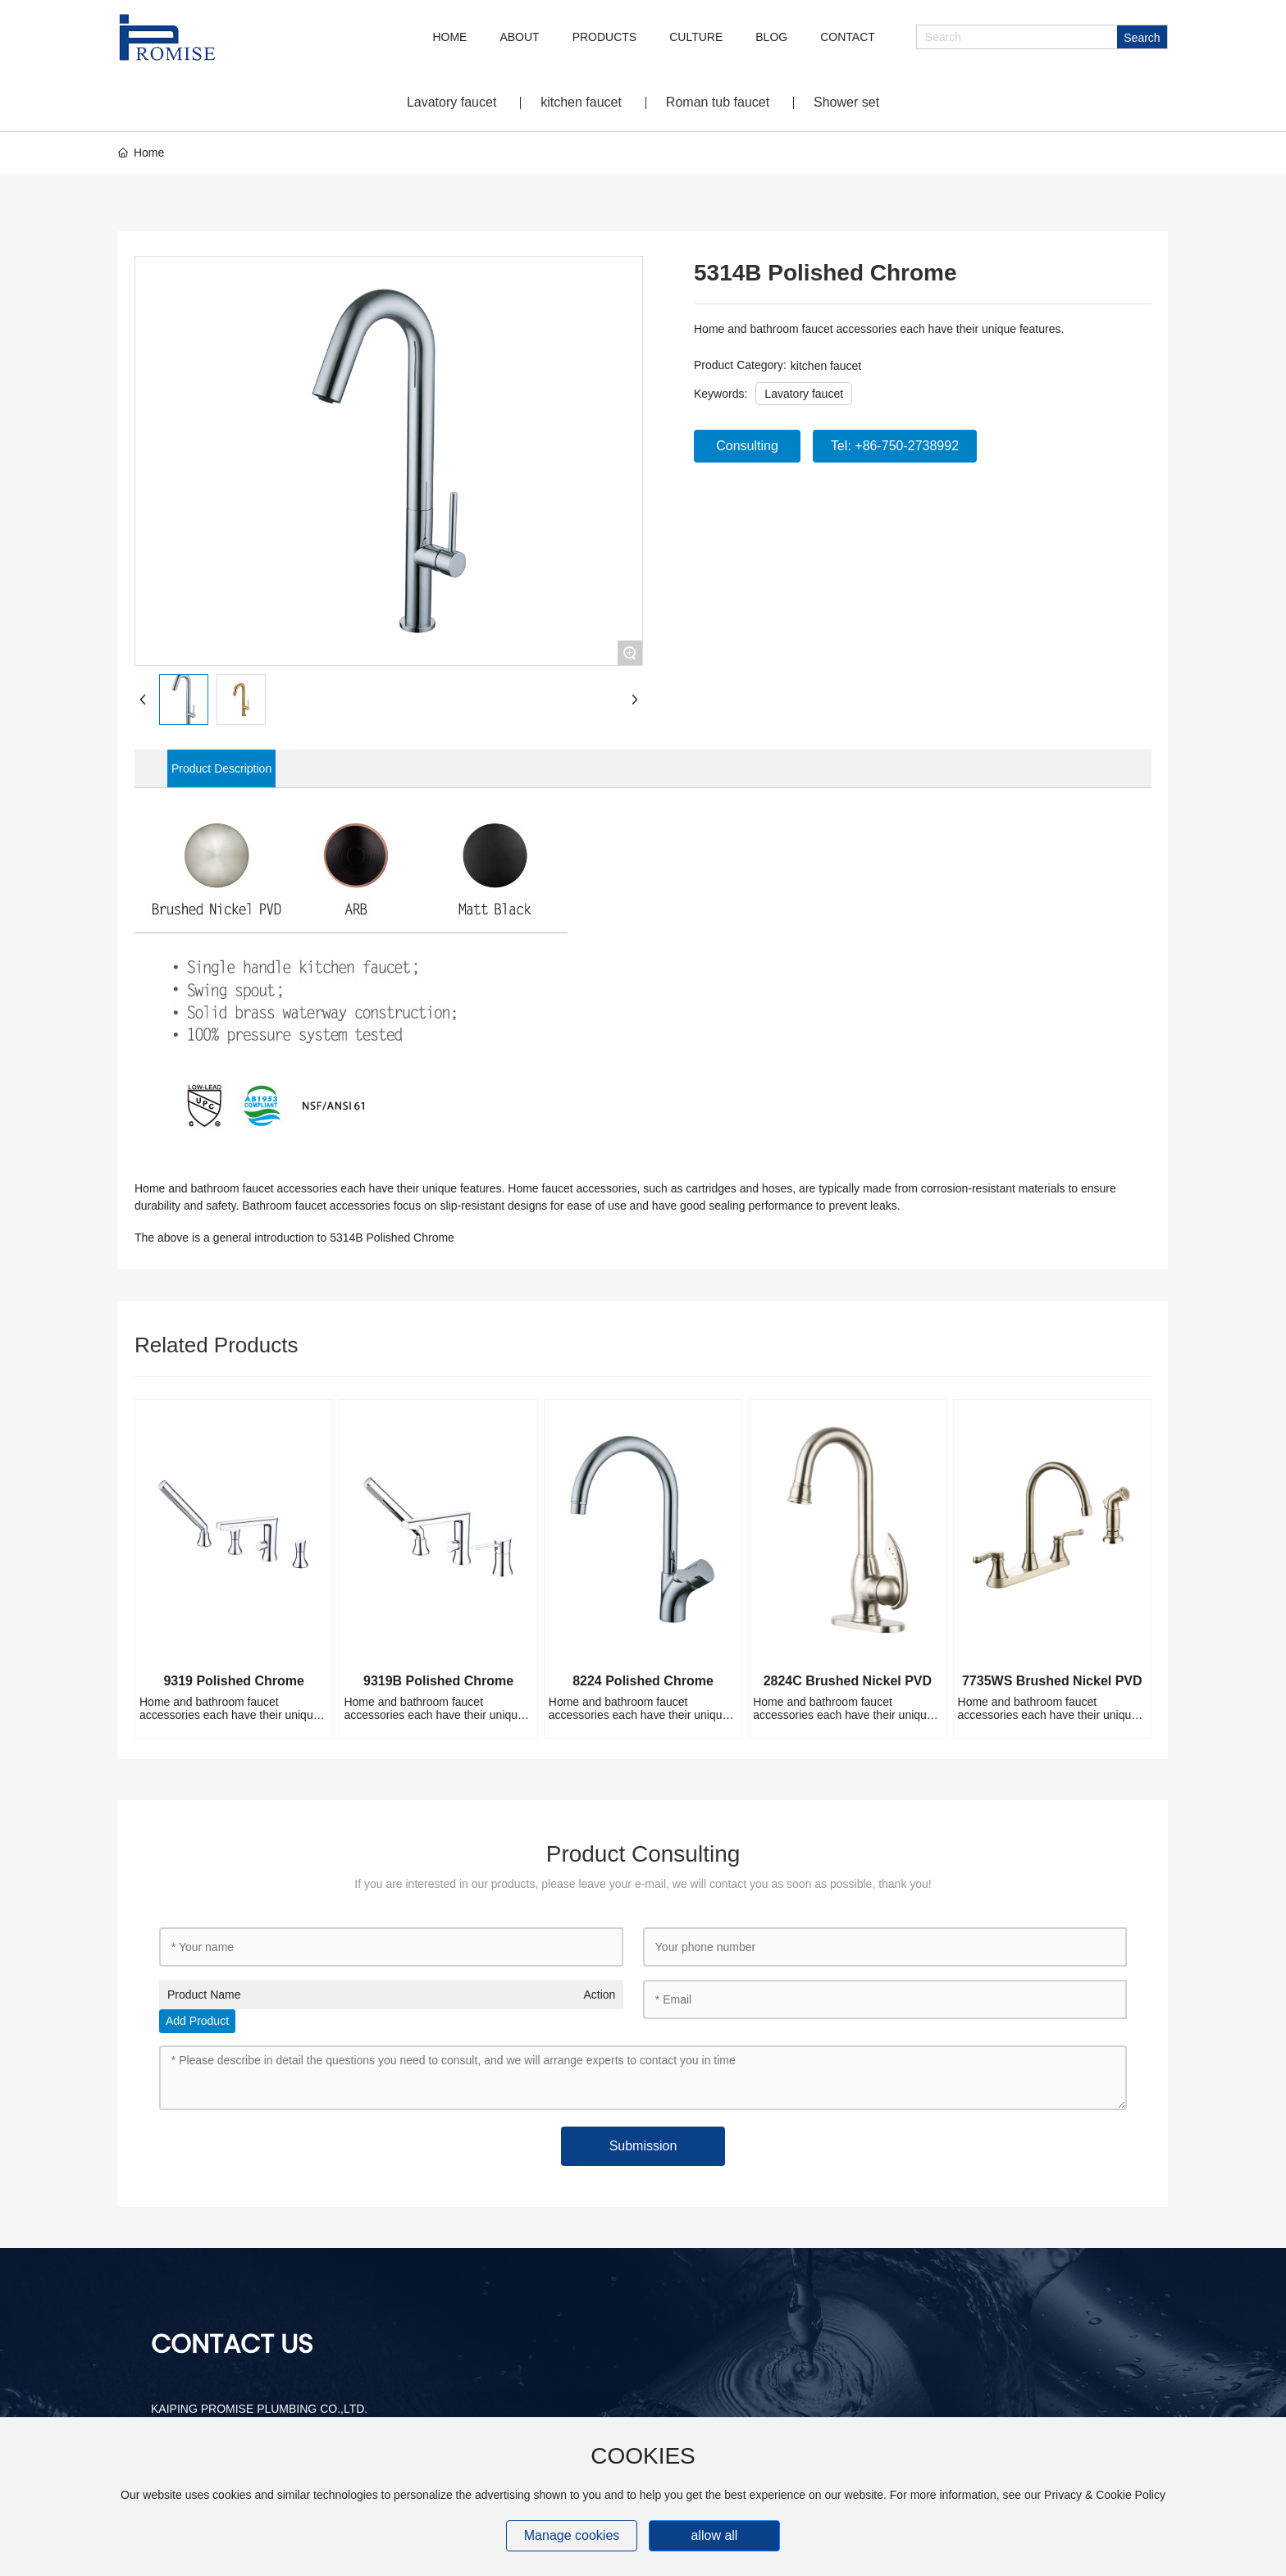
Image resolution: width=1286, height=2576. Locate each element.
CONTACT (847, 36)
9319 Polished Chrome (233, 1681)
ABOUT (519, 36)
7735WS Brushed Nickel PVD (1052, 1681)
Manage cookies (572, 2535)
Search (1142, 37)
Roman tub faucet (717, 102)
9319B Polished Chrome (438, 1681)
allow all (714, 2535)
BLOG (771, 36)
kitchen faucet (581, 102)
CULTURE (696, 36)
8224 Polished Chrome (643, 1681)
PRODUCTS (604, 36)
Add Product (197, 2020)
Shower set (846, 102)
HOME (449, 36)
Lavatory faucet (451, 102)
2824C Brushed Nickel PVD (848, 1681)
